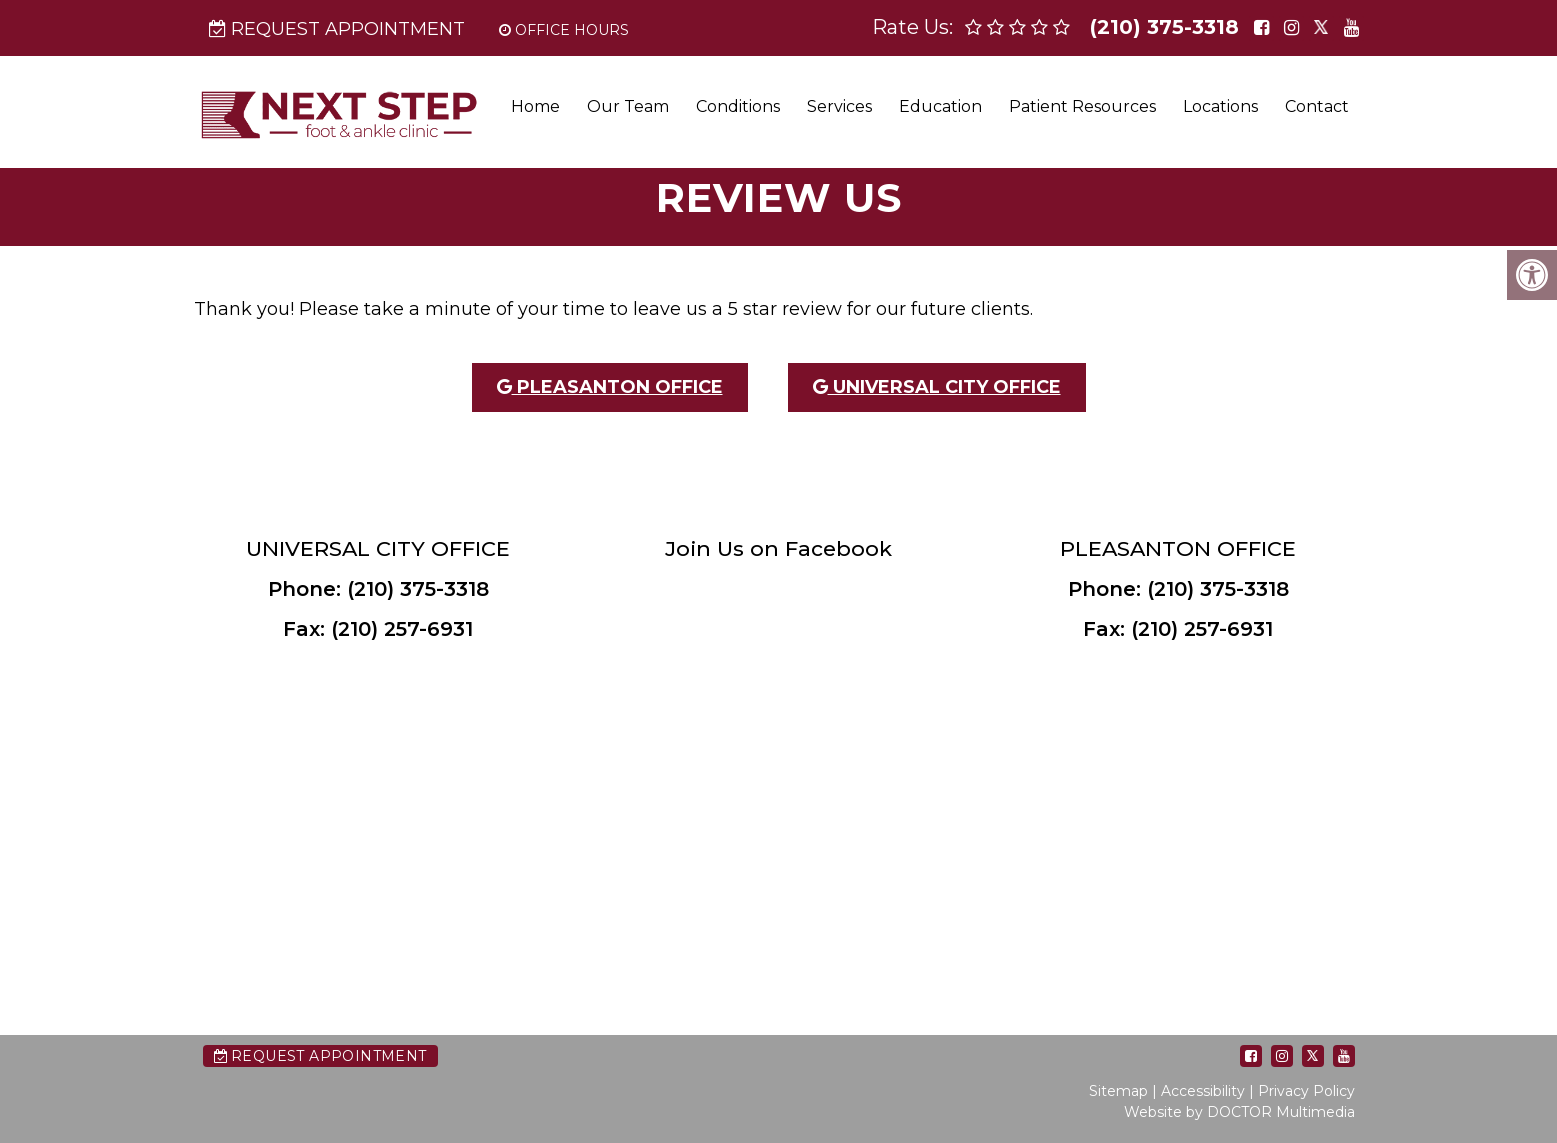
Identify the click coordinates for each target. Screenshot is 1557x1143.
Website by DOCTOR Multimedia (1239, 1112)
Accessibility (1203, 1091)
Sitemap (1118, 1091)
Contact (1317, 106)
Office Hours (564, 30)
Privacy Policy (1306, 1091)
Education (940, 106)
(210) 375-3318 (1164, 27)
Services (839, 106)
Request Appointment (337, 29)
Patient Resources (1082, 106)
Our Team (628, 106)
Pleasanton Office (610, 387)
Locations (1220, 106)
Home (535, 106)
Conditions (738, 106)
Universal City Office (937, 387)
